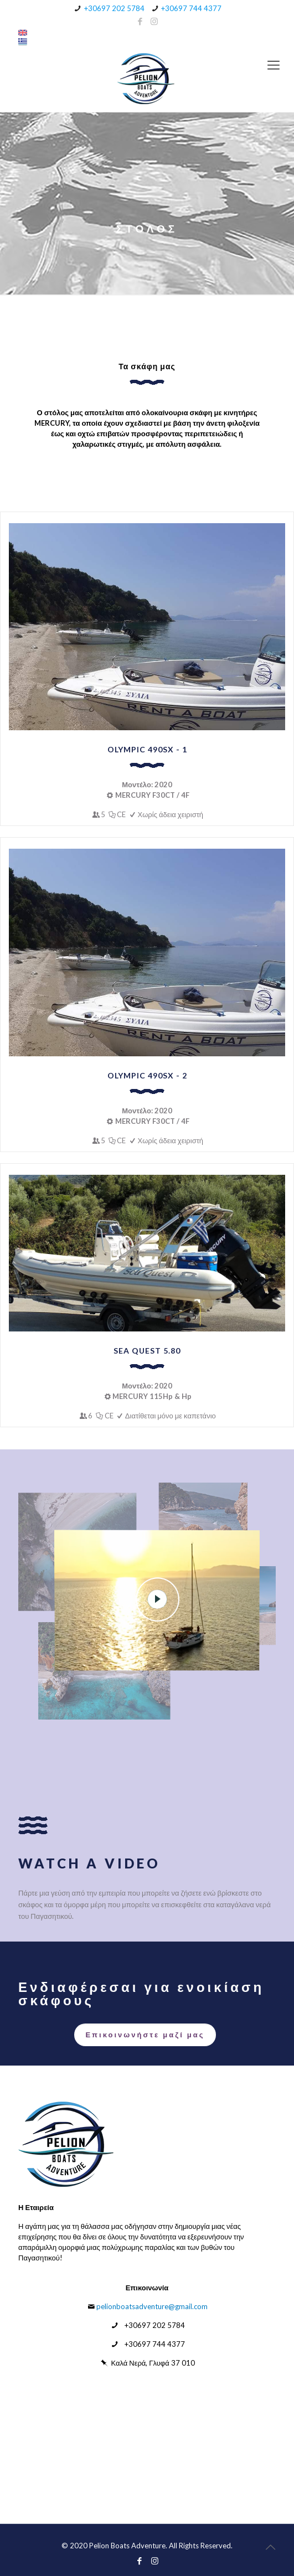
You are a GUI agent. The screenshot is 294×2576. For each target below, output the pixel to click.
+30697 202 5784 (114, 8)
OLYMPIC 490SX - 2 (147, 1075)
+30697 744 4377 (191, 8)
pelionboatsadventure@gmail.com (152, 2306)
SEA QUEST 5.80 (147, 1350)
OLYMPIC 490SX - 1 (147, 749)
